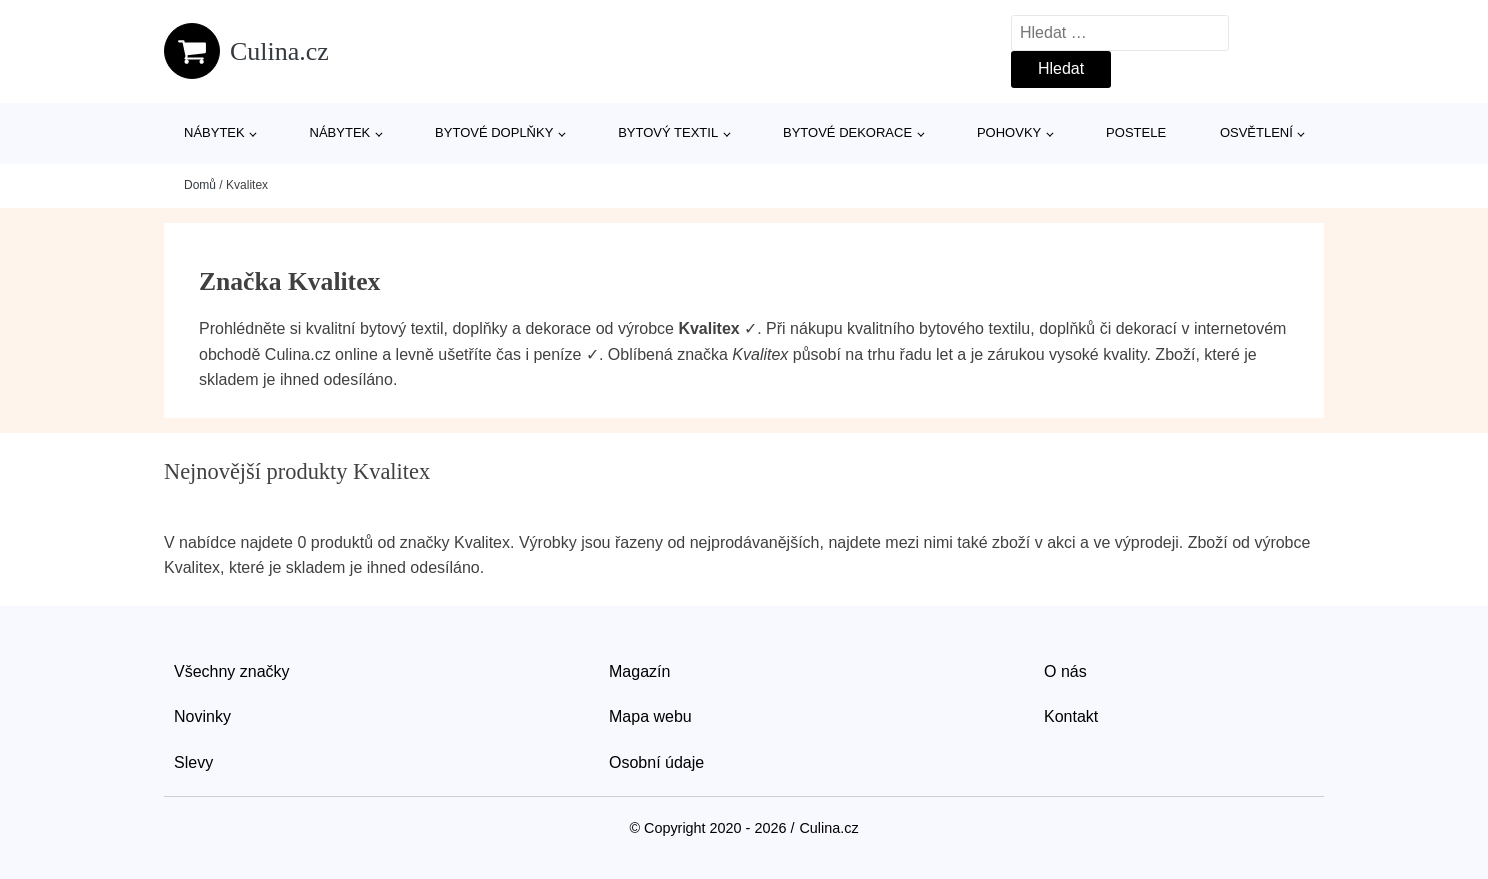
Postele (1136, 132)
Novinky (202, 716)
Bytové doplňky (494, 132)
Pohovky (1009, 132)
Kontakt (1071, 716)
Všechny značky (232, 671)
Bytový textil (668, 132)
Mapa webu (650, 716)
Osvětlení (1256, 132)
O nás (1065, 671)
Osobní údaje (656, 762)
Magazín (639, 671)
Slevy (193, 762)
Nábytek (214, 132)
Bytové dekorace (847, 132)
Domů (200, 185)
